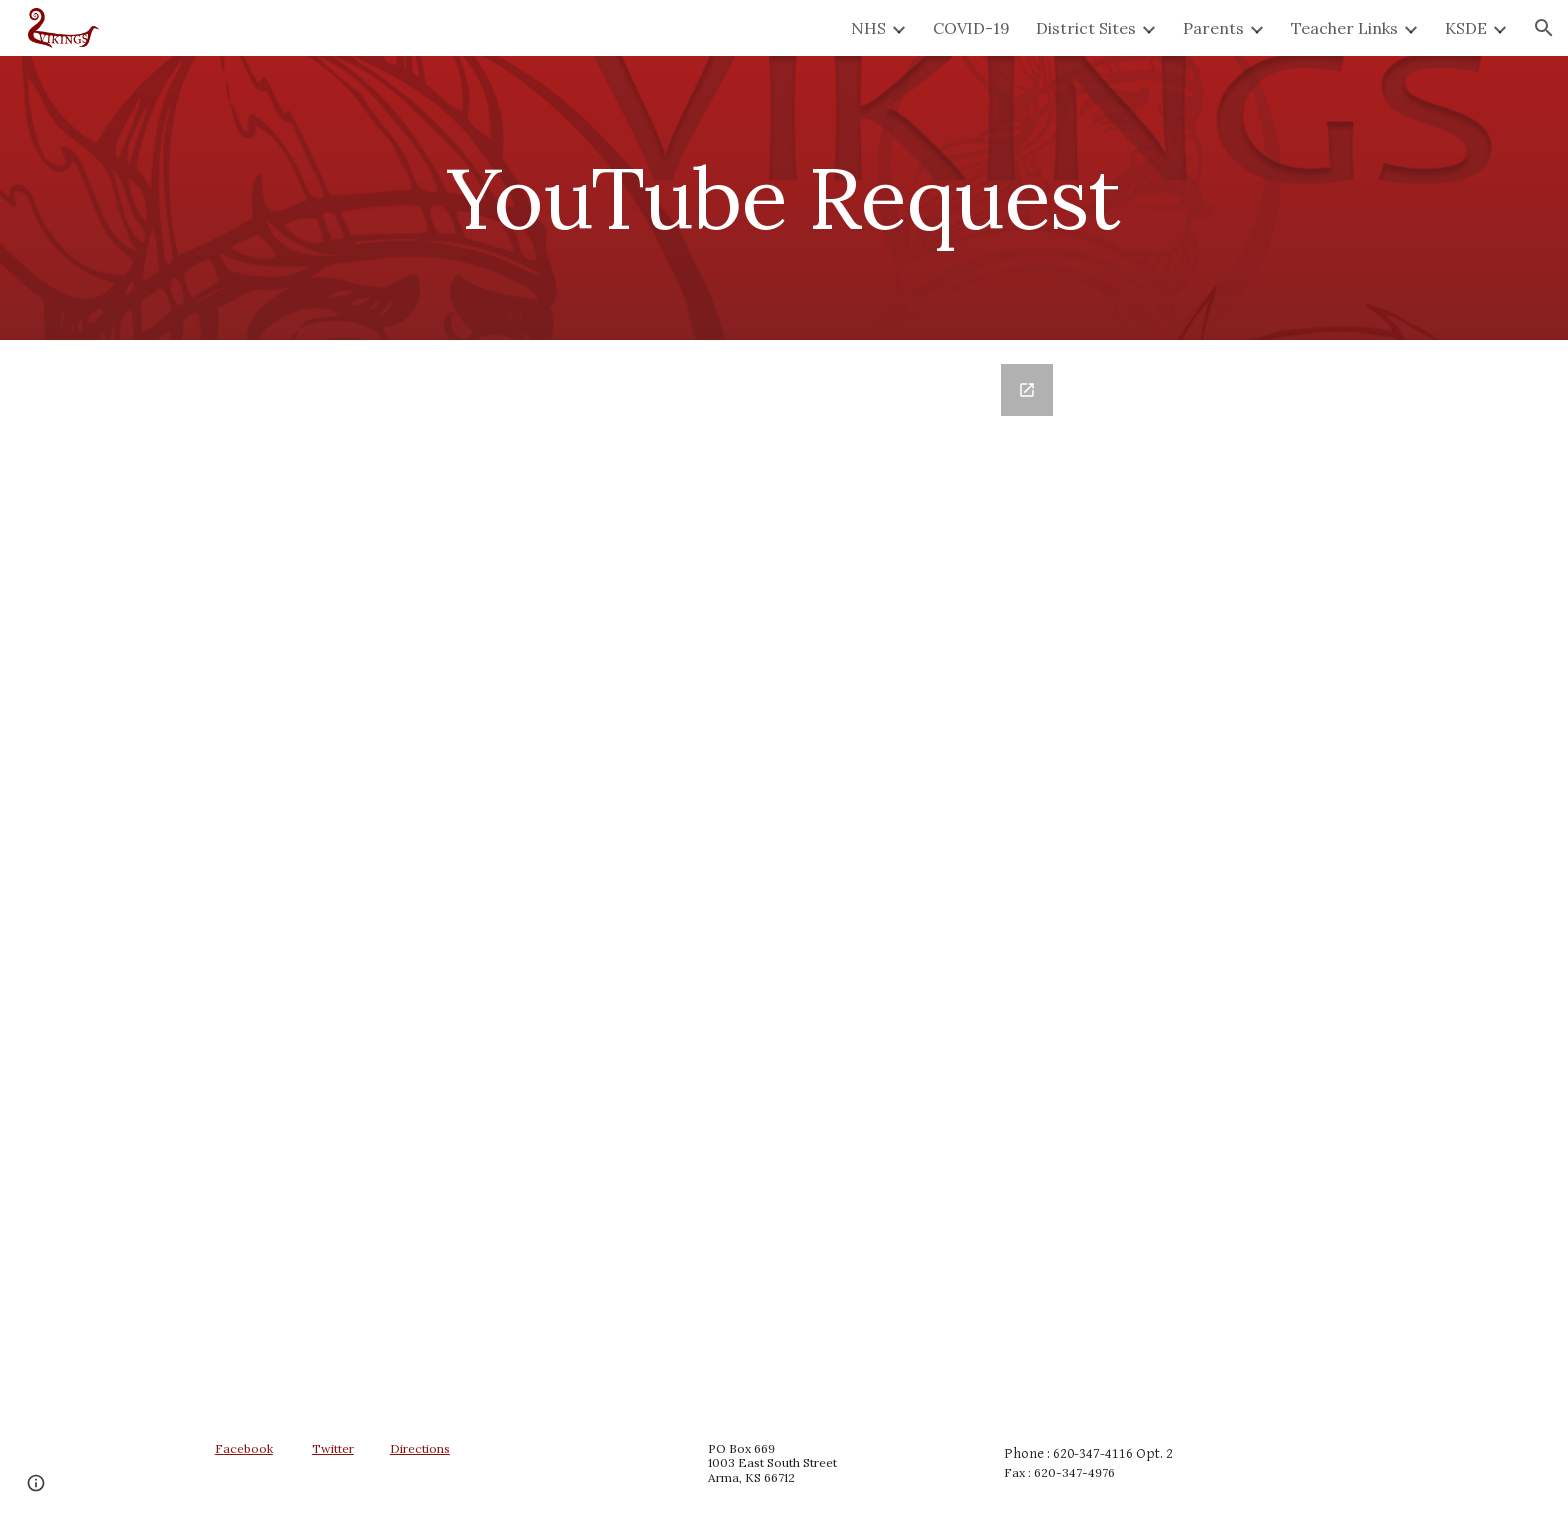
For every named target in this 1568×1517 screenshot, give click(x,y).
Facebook (244, 1448)
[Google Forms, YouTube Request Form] (784, 875)
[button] (1544, 28)
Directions (420, 1448)
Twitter (333, 1448)
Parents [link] (1213, 28)
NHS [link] (868, 28)
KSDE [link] (1466, 28)
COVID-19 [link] (971, 28)
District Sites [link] (1086, 28)
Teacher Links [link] (1344, 28)
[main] (784, 197)
